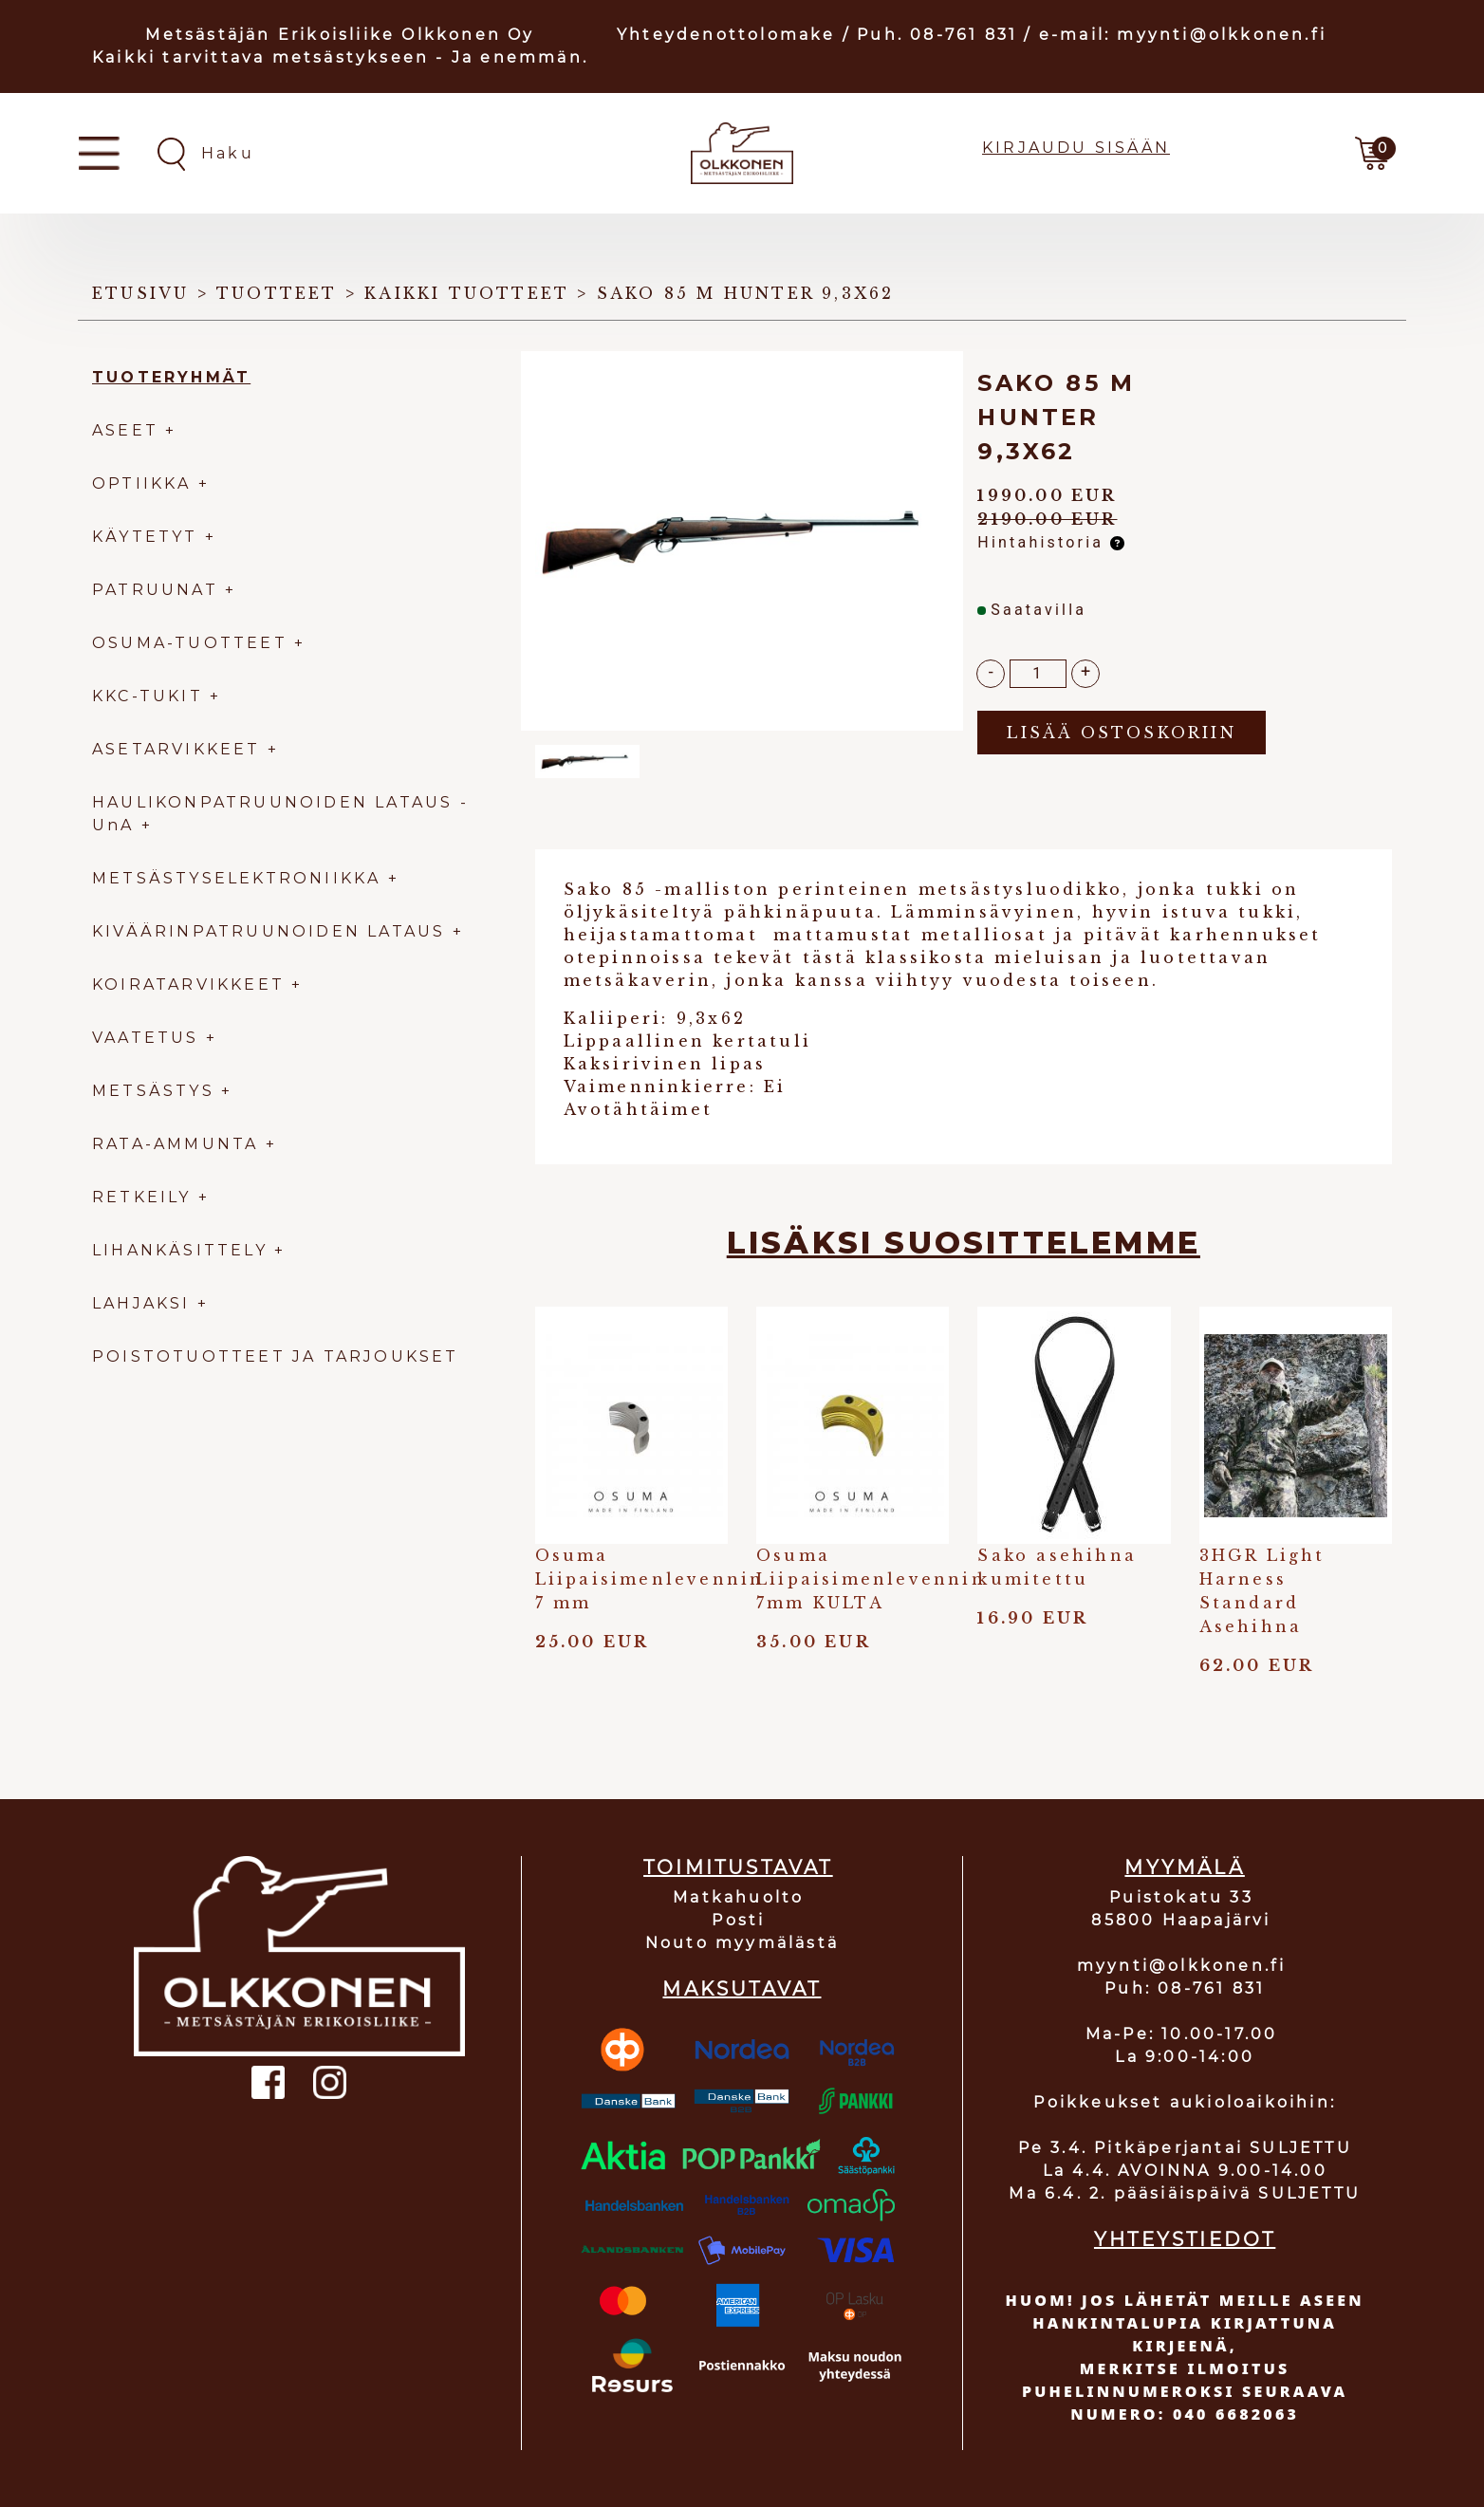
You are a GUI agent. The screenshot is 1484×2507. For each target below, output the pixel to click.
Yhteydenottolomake (726, 35)
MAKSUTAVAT (741, 1989)
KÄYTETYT (145, 537)
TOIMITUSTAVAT (738, 1867)
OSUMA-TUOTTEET (190, 643)
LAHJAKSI (144, 1303)
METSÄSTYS (153, 1091)
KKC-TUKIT (147, 696)
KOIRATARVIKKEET (188, 984)
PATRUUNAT (155, 590)
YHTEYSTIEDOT (1184, 2239)
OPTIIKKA (142, 483)
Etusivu (140, 293)
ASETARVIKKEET (176, 749)
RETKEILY (142, 1197)
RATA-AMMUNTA (179, 1144)
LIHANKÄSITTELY (183, 1250)
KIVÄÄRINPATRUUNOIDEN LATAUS (272, 931)
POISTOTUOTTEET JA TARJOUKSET (275, 1356)
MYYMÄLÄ (1184, 1867)
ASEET (125, 430)
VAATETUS (145, 1038)
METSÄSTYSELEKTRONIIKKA (236, 878)
